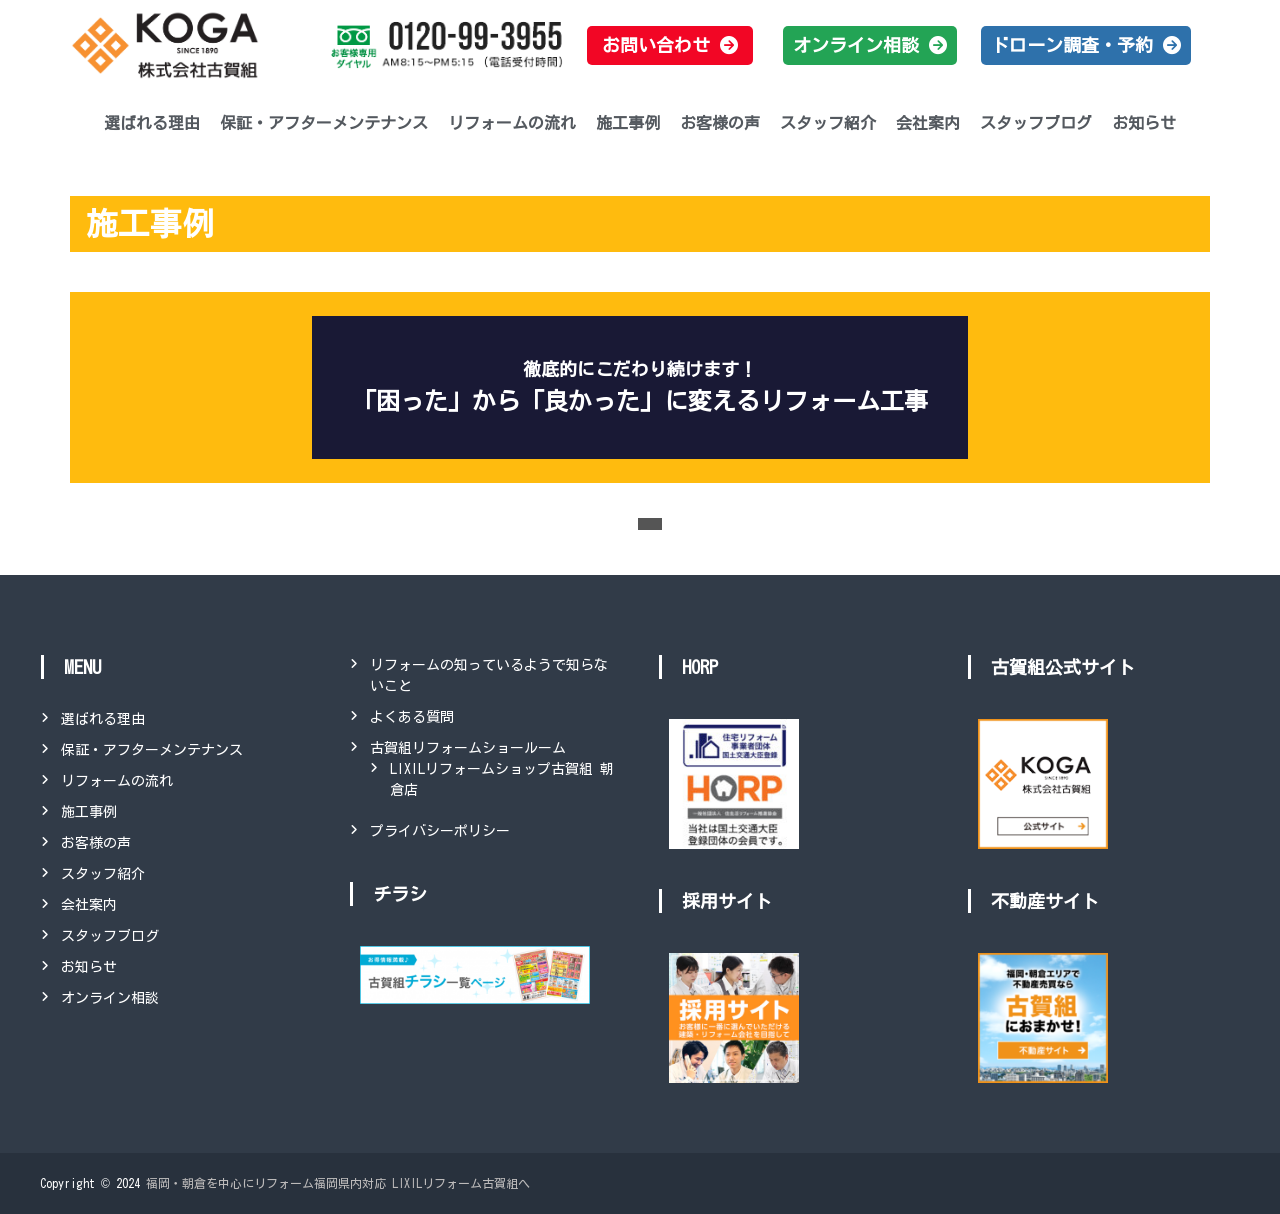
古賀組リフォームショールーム (468, 748)
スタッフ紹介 (828, 123)
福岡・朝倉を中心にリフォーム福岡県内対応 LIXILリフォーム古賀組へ (338, 1183)
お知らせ (1144, 123)
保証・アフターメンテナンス (324, 123)
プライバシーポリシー (440, 831)
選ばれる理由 (152, 123)
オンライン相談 (110, 998)
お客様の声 (720, 123)
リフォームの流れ (512, 123)
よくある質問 (412, 717)
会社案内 (928, 123)
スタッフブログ (1036, 123)
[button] (670, 45)
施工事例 (628, 123)
